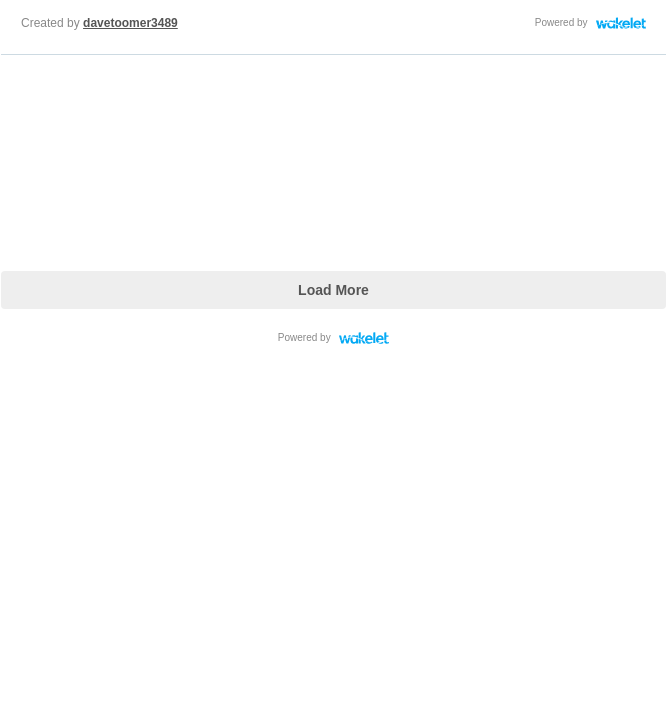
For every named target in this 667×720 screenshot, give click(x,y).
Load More (333, 290)
